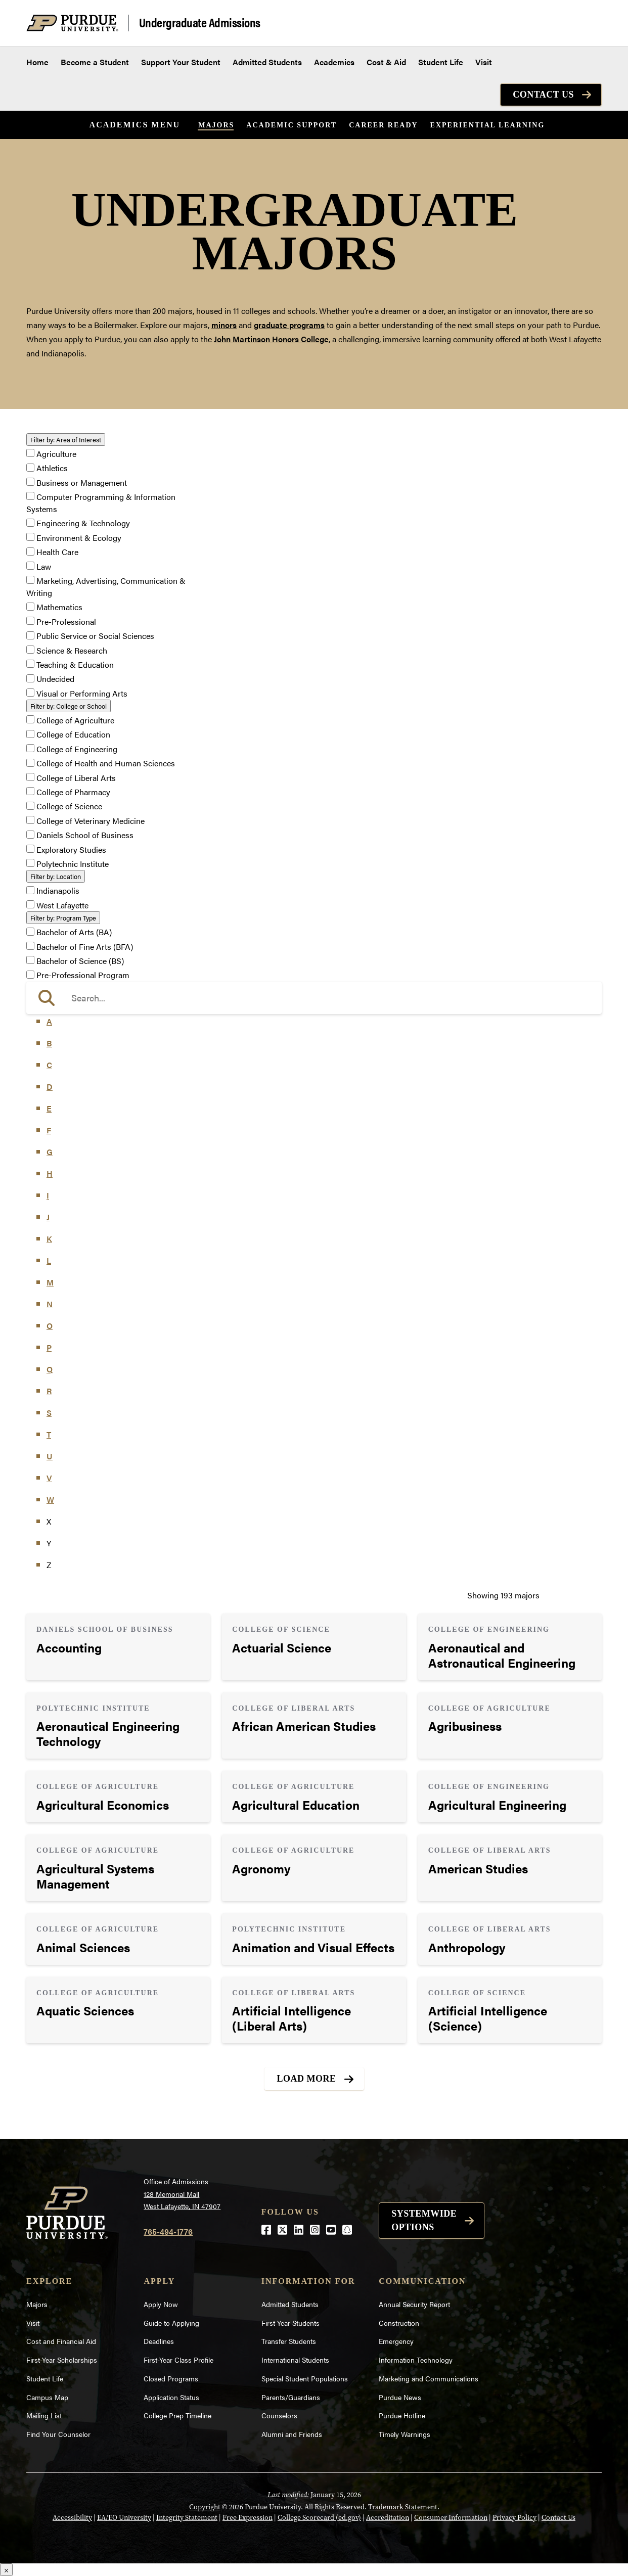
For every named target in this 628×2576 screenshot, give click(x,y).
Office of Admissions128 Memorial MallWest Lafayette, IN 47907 (182, 2193)
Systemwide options (424, 2220)
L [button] (49, 1260)
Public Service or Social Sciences (95, 636)
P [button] (49, 1347)
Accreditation (387, 2517)
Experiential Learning (487, 125)
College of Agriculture (75, 720)
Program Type (63, 918)
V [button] (49, 1478)
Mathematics (59, 607)
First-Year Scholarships (61, 2360)
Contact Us (543, 94)
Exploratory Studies (71, 849)
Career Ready (383, 125)
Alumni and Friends (291, 2434)
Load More (306, 2079)
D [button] (50, 1086)
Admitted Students (267, 62)
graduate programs (289, 325)
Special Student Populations (304, 2378)
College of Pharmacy (73, 792)
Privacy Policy (514, 2517)
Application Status (171, 2397)
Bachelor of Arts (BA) (74, 932)
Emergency (396, 2341)
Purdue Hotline (402, 2415)
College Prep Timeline (177, 2415)
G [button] (50, 1152)
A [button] (49, 1021)
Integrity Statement (186, 2517)
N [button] (50, 1304)
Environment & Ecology (78, 537)
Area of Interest (65, 439)
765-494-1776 (168, 2231)
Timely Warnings (404, 2434)
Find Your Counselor (58, 2434)
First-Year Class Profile (178, 2360)
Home (37, 62)
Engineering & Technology (83, 523)
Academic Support (291, 125)
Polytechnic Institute (72, 863)
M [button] (50, 1282)
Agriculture (56, 453)
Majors (216, 125)
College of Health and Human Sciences (105, 763)
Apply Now (161, 2304)
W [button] (50, 1499)
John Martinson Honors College (271, 339)
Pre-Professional (66, 621)
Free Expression (247, 2517)
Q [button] (50, 1369)
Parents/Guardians (290, 2397)
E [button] (49, 1108)
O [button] (50, 1325)
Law (43, 566)
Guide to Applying (171, 2323)
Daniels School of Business (84, 835)
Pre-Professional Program (82, 975)
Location (55, 876)
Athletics (52, 468)
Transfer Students (288, 2341)
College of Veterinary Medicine (90, 820)
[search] (314, 998)
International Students (295, 2360)
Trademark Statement (402, 2507)
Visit (483, 62)
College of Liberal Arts (76, 778)
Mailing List (44, 2415)
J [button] (48, 1217)
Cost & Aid (386, 62)
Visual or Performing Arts (81, 693)
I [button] (48, 1195)
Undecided (55, 679)
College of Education (73, 735)
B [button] (49, 1043)
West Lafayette (62, 905)
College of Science (69, 806)
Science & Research (71, 650)
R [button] (49, 1391)
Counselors (279, 2415)
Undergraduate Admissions (199, 23)
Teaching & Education (75, 664)
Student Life (440, 62)
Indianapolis (57, 891)
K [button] (49, 1239)
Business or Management (81, 482)
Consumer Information (450, 2517)
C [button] (49, 1065)
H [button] (50, 1173)
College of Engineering (76, 749)
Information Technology (416, 2360)
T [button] (49, 1434)
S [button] (49, 1412)
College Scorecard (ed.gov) (319, 2517)
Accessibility (72, 2517)
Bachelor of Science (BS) (80, 961)
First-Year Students (290, 2323)
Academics (334, 62)
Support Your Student (180, 62)
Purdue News (400, 2397)
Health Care (57, 552)
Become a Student (95, 62)
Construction (399, 2323)
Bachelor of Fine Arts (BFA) (84, 946)
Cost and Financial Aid (61, 2341)
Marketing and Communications (428, 2378)
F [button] (49, 1130)
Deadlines (159, 2341)
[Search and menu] (589, 23)
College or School (68, 706)
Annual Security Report (414, 2304)
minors (224, 325)
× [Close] (6, 2569)
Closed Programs (171, 2378)
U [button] (50, 1456)
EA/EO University (124, 2517)
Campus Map (47, 2397)
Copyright (204, 2507)
